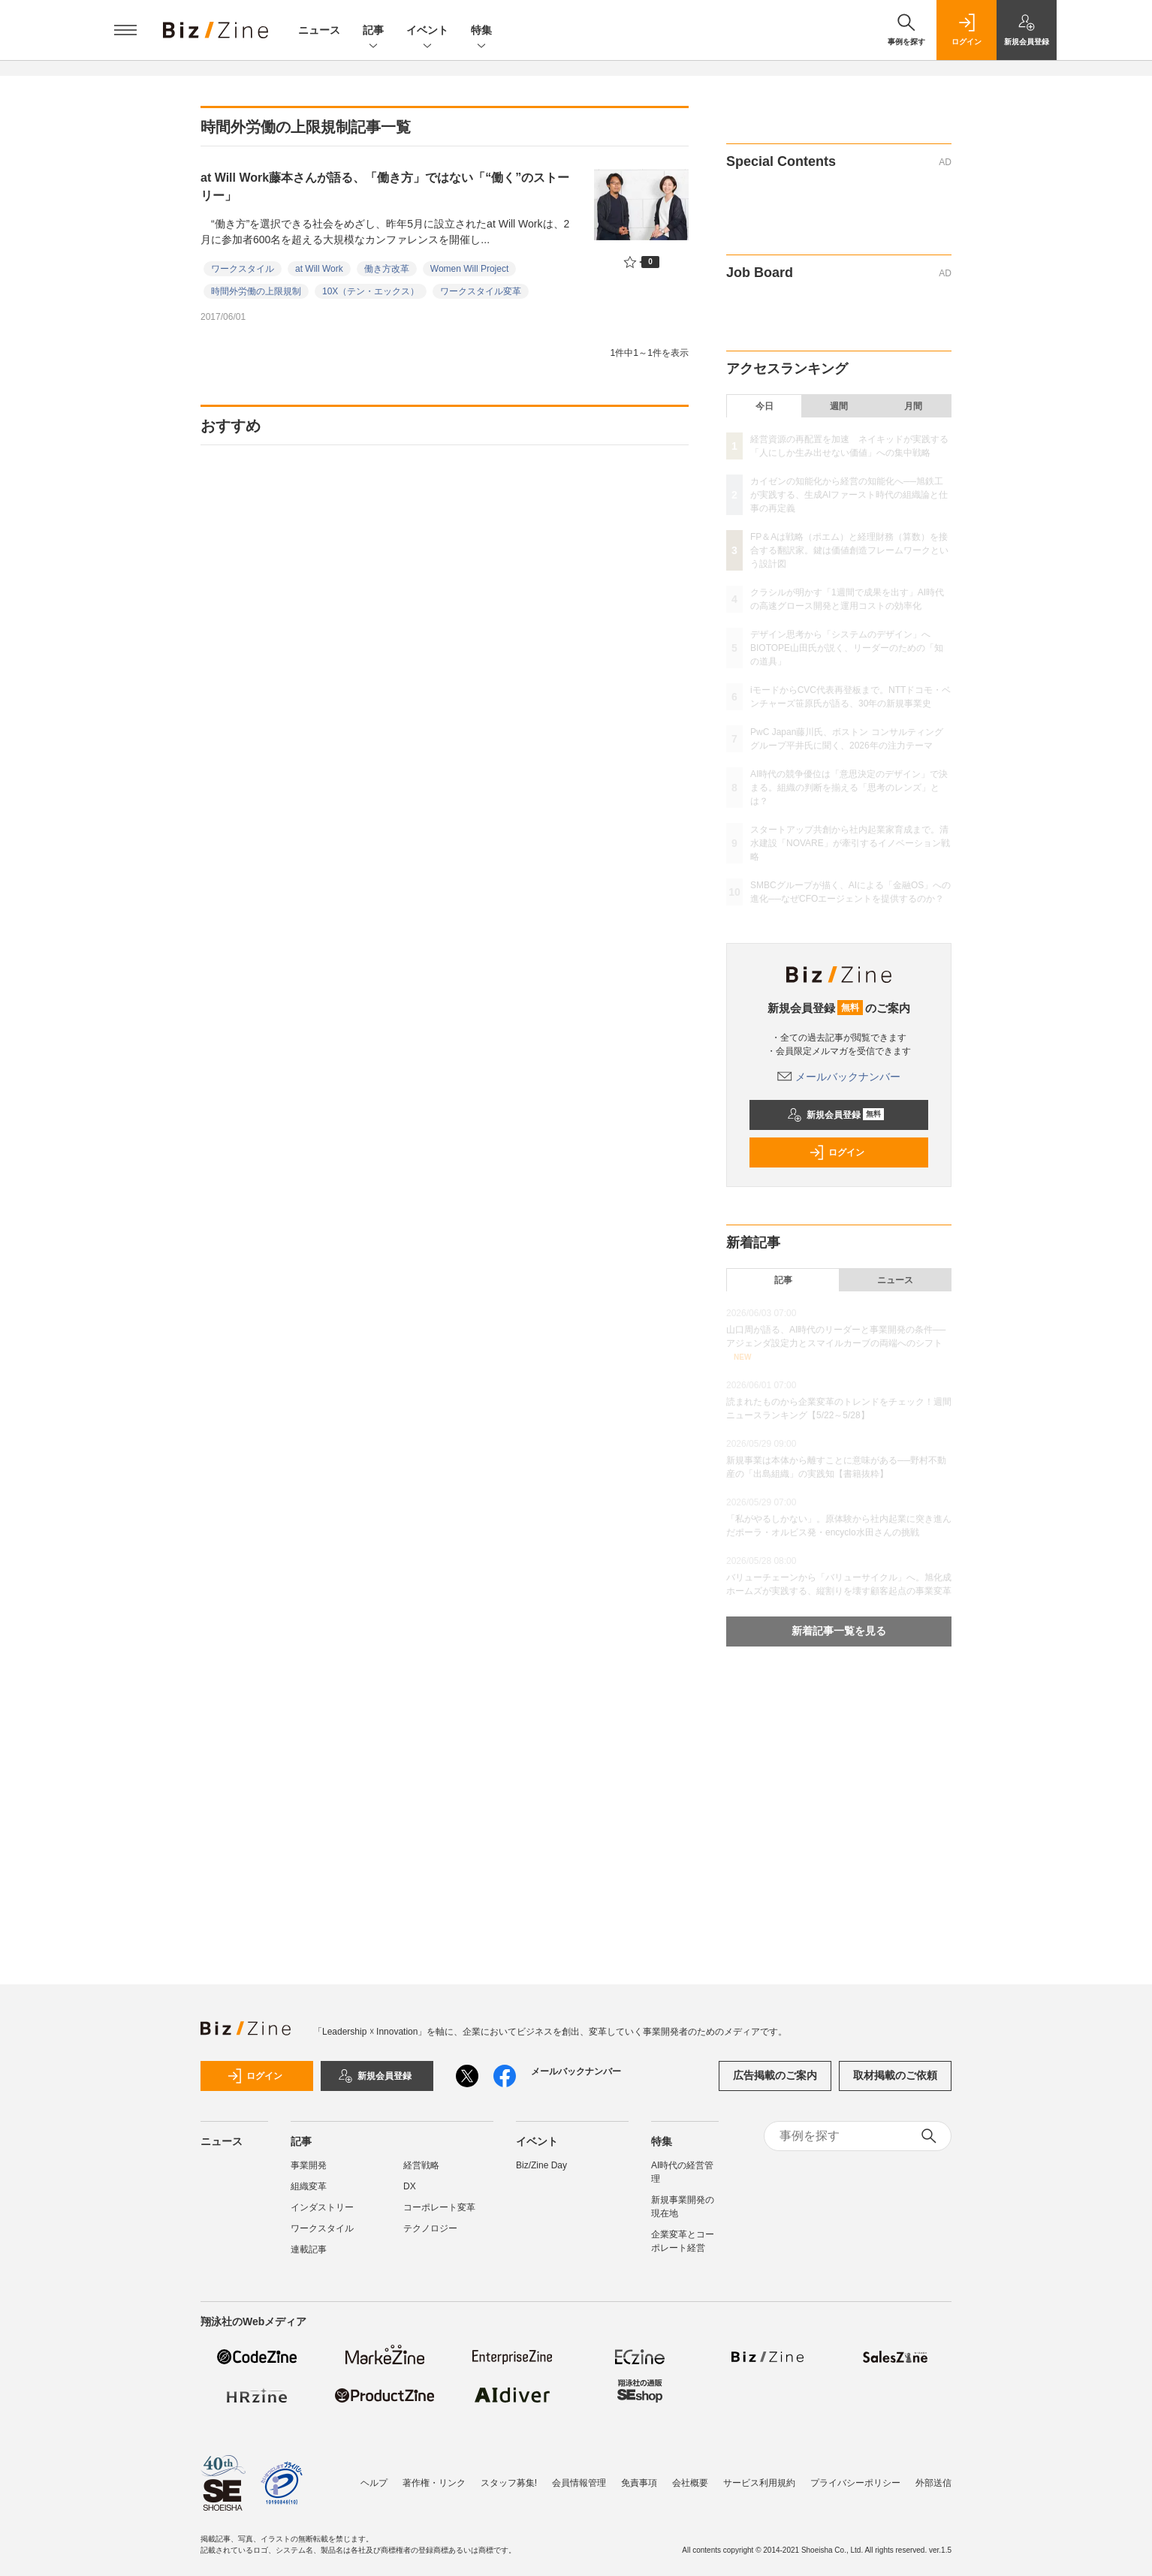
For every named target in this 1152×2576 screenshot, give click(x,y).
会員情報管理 (579, 2475)
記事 (373, 31)
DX (409, 2186)
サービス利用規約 (759, 2475)
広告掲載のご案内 (775, 2075)
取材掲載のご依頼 (895, 2075)
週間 (839, 406)
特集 (481, 31)
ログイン (836, 1152)
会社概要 (690, 2475)
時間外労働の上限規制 (256, 291)
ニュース (319, 30)
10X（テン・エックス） (370, 291)
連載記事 (309, 2249)
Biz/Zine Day (541, 2165)
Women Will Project (469, 269)
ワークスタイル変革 (480, 291)
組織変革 (309, 2186)
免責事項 (639, 2475)
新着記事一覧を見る (839, 1631)
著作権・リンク (434, 2475)
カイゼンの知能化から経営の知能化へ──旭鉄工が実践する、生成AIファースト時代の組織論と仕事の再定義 (849, 495)
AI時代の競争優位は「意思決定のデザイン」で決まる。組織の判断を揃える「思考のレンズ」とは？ (849, 787)
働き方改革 (386, 269)
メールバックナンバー (838, 1077)
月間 (913, 406)
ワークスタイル (242, 269)
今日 (764, 406)
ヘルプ (374, 2475)
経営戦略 (421, 2165)
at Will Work (319, 269)
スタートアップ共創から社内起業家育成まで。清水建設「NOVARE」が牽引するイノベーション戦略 (850, 843)
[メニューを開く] (125, 30)
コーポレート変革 (439, 2207)
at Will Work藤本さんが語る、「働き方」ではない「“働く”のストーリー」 (385, 186)
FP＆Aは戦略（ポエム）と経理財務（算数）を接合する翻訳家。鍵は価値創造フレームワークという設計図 (849, 550)
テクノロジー (430, 2228)
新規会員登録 (835, 1114)
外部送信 (933, 2475)
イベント (427, 31)
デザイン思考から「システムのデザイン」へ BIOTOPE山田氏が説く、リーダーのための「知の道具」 (846, 648)
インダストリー (322, 2207)
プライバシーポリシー (855, 2475)
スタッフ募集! (509, 2475)
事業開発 (309, 2165)
